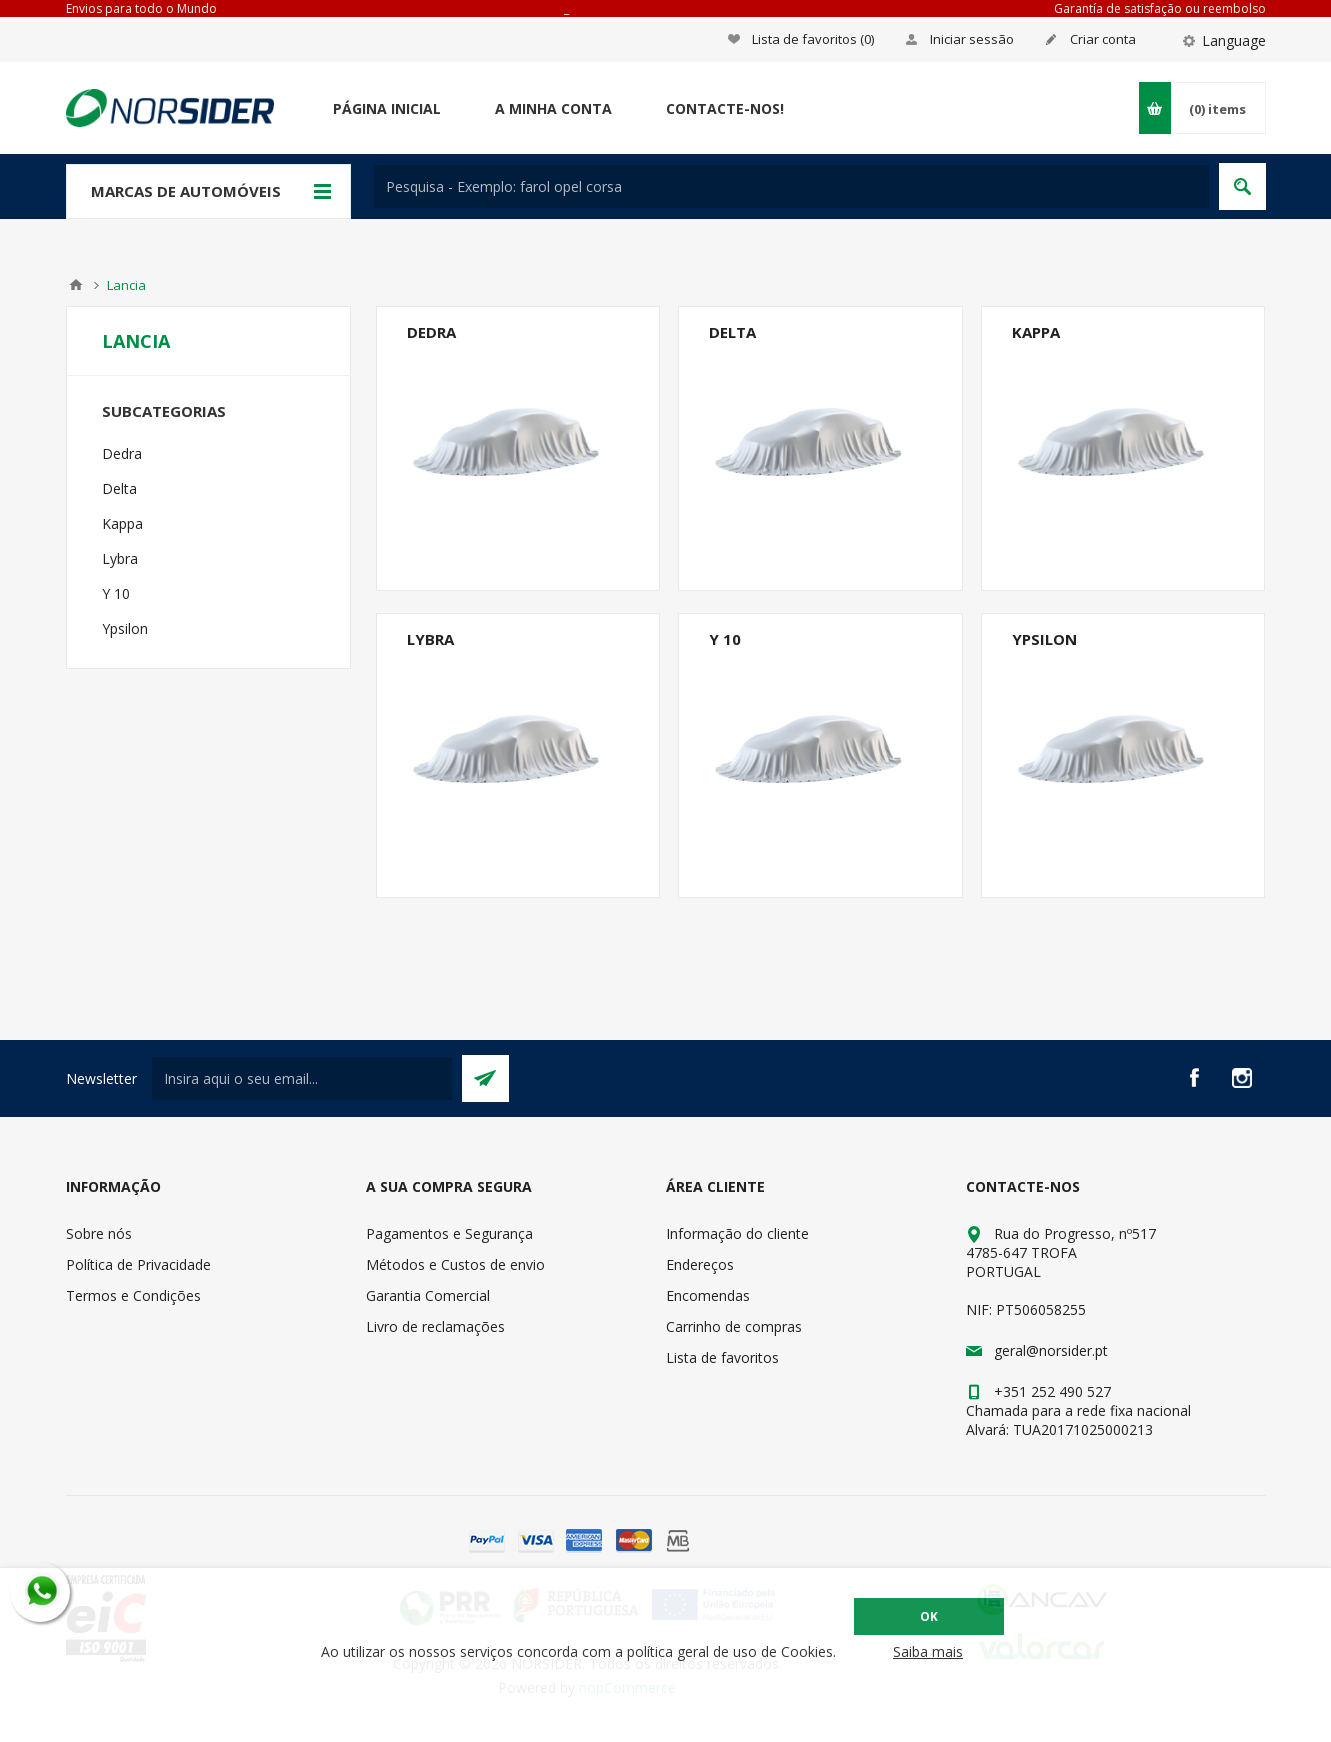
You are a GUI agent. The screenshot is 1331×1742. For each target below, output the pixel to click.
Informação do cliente (737, 1233)
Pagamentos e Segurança (449, 1233)
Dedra (431, 332)
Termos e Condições (133, 1295)
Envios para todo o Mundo (141, 8)
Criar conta (1103, 39)
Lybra (430, 639)
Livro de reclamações (435, 1326)
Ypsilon (1044, 639)
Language (1234, 40)
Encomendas (708, 1295)
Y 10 (725, 639)
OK (929, 1616)
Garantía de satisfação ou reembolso (1160, 8)
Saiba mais (928, 1651)
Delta (732, 332)
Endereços (700, 1264)
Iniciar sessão (972, 39)
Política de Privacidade (138, 1264)
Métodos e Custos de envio (455, 1264)
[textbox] (791, 186)
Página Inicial (387, 108)
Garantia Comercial (428, 1295)
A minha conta (553, 108)
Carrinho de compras (734, 1326)
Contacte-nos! (725, 108)
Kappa (1036, 332)
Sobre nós (99, 1233)
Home (76, 285)
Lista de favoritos (722, 1357)
